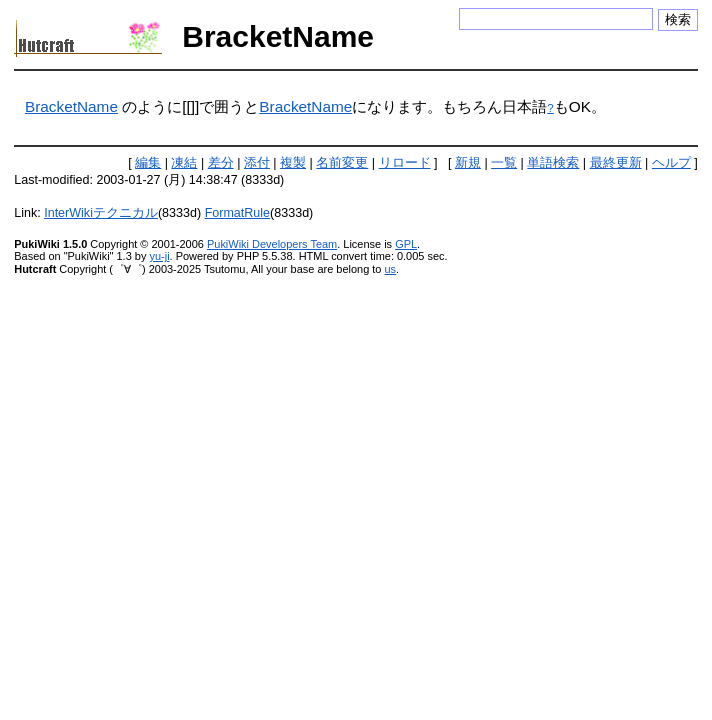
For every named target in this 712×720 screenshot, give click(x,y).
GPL (406, 244)
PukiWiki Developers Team (272, 244)
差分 (221, 163)
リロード (405, 163)
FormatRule (237, 213)
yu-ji (159, 256)
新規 (468, 163)
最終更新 (616, 163)
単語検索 (553, 163)
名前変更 (342, 163)
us (390, 269)
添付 (257, 163)
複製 (293, 163)
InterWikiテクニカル (101, 213)
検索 (678, 19)
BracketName (71, 106)
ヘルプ (671, 163)
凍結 (184, 163)
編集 (148, 163)
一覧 (504, 163)
